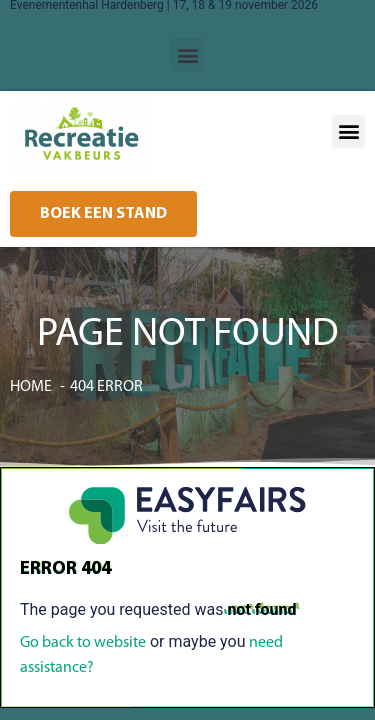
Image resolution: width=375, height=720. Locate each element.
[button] (187, 54)
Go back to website (83, 643)
